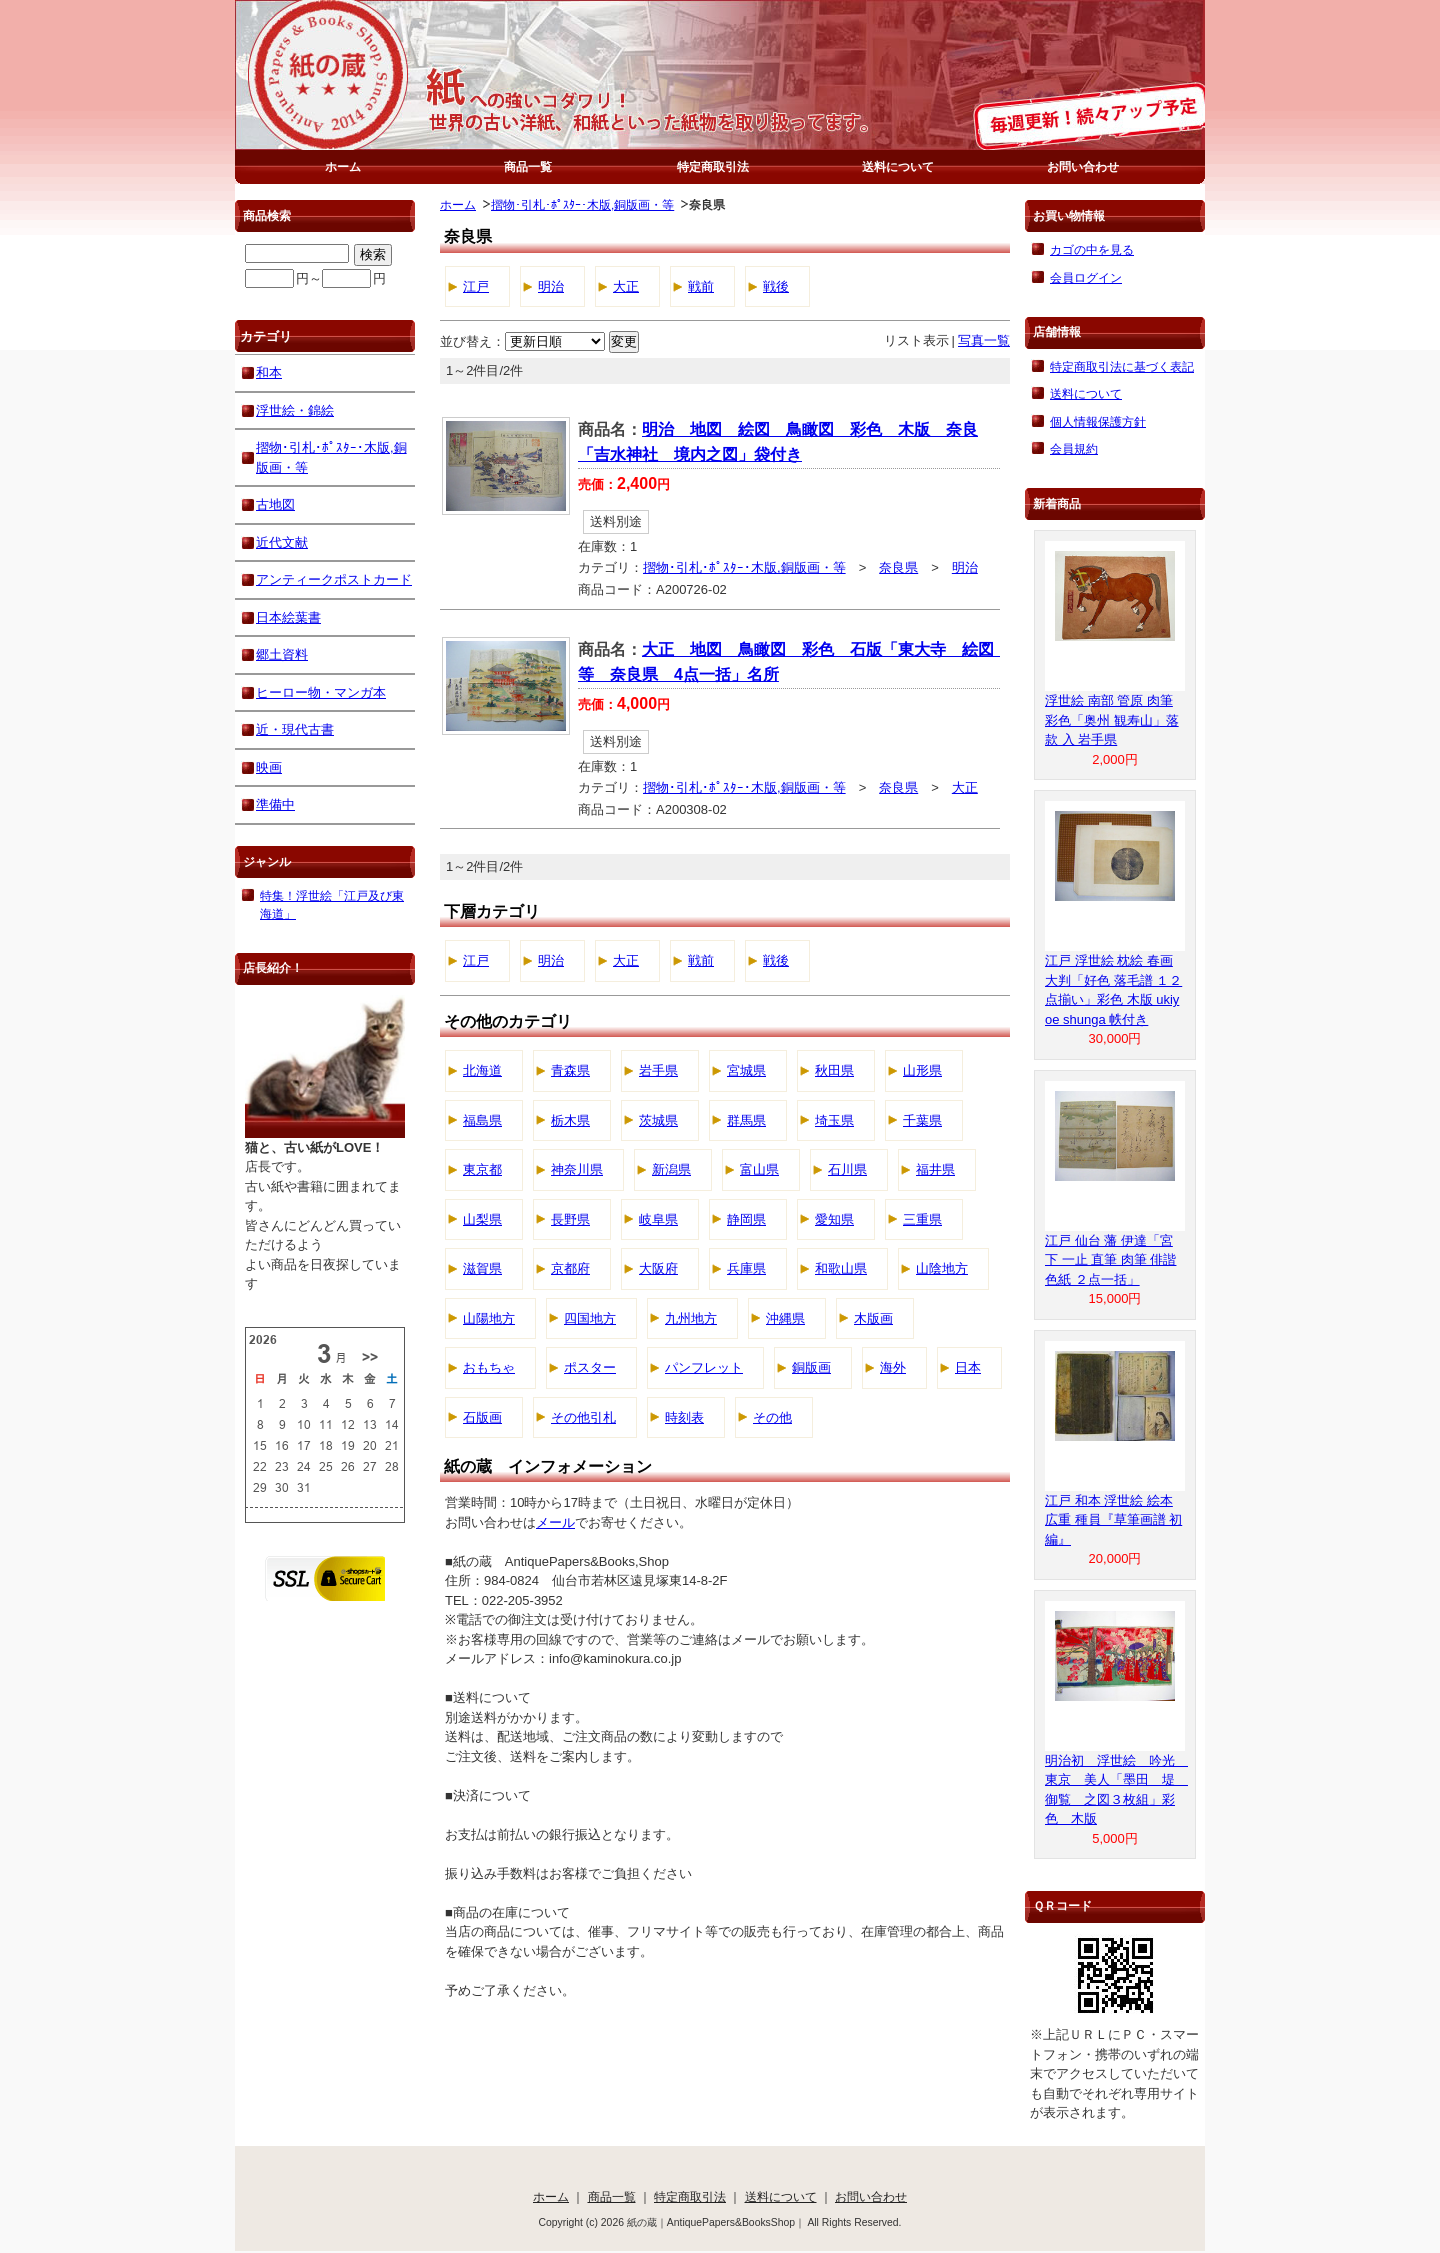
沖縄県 (785, 1318)
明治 (551, 286)
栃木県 (570, 1120)
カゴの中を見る (1092, 249)
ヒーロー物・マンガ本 (321, 692)
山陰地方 (942, 1268)
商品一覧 (528, 166)
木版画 (873, 1318)
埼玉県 (834, 1120)
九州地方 (691, 1318)
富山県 (759, 1169)
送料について (898, 166)
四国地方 (590, 1318)
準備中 (275, 804)
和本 (269, 372)
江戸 (476, 286)
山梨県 (482, 1219)
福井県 (935, 1169)
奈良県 (898, 567)
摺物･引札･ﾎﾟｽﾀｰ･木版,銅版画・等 (582, 204)
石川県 (847, 1169)
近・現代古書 (295, 729)
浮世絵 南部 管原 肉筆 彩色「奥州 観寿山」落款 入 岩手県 (1112, 720)
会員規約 (1074, 448)
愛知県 (834, 1219)
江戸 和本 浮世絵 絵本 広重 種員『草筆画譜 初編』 (1113, 1520)
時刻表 (684, 1417)
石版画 (482, 1417)
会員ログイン (1086, 277)
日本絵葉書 (288, 617)
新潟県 (671, 1169)
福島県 (482, 1120)
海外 (893, 1367)
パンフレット (704, 1367)
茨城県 (658, 1120)
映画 (269, 767)
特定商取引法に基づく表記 (1122, 366)
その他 (772, 1417)
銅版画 (811, 1367)
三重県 (922, 1219)
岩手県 (658, 1070)
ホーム (343, 166)
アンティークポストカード (334, 579)
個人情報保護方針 (1098, 421)
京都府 (570, 1268)
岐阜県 (658, 1219)
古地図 (275, 504)
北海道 (482, 1070)
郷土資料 (282, 654)
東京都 (482, 1169)
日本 (968, 1367)
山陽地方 (489, 1318)
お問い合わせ (1083, 166)
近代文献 (282, 542)
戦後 (776, 286)
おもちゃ (489, 1367)
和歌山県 (841, 1268)
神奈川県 (577, 1169)
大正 (626, 286)
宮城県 (746, 1070)
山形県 (922, 1070)
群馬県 (746, 1120)
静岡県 (746, 1219)
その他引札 (583, 1417)
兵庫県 (746, 1268)
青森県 (570, 1070)
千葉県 (922, 1120)
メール (555, 1522)
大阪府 (658, 1268)
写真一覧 (984, 340)
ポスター (590, 1367)
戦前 (701, 286)
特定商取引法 (713, 166)
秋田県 (834, 1070)
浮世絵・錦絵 (295, 410)
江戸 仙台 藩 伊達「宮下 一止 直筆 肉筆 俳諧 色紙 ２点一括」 (1110, 1260)
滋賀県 (482, 1268)
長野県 (570, 1219)
